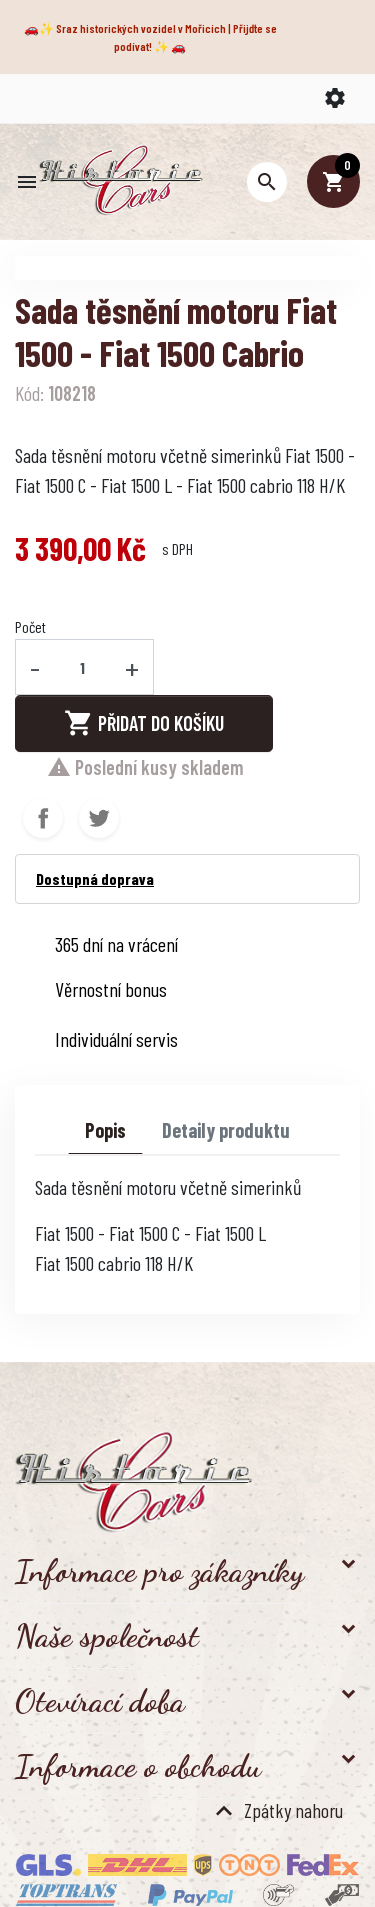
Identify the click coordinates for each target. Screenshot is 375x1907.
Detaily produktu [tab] (226, 1130)
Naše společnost (107, 1636)
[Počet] (83, 667)
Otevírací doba (100, 1701)
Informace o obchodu (138, 1766)
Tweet (99, 818)
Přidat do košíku (144, 723)
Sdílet (43, 818)
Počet (30, 626)
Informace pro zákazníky (159, 1571)
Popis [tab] (105, 1130)
